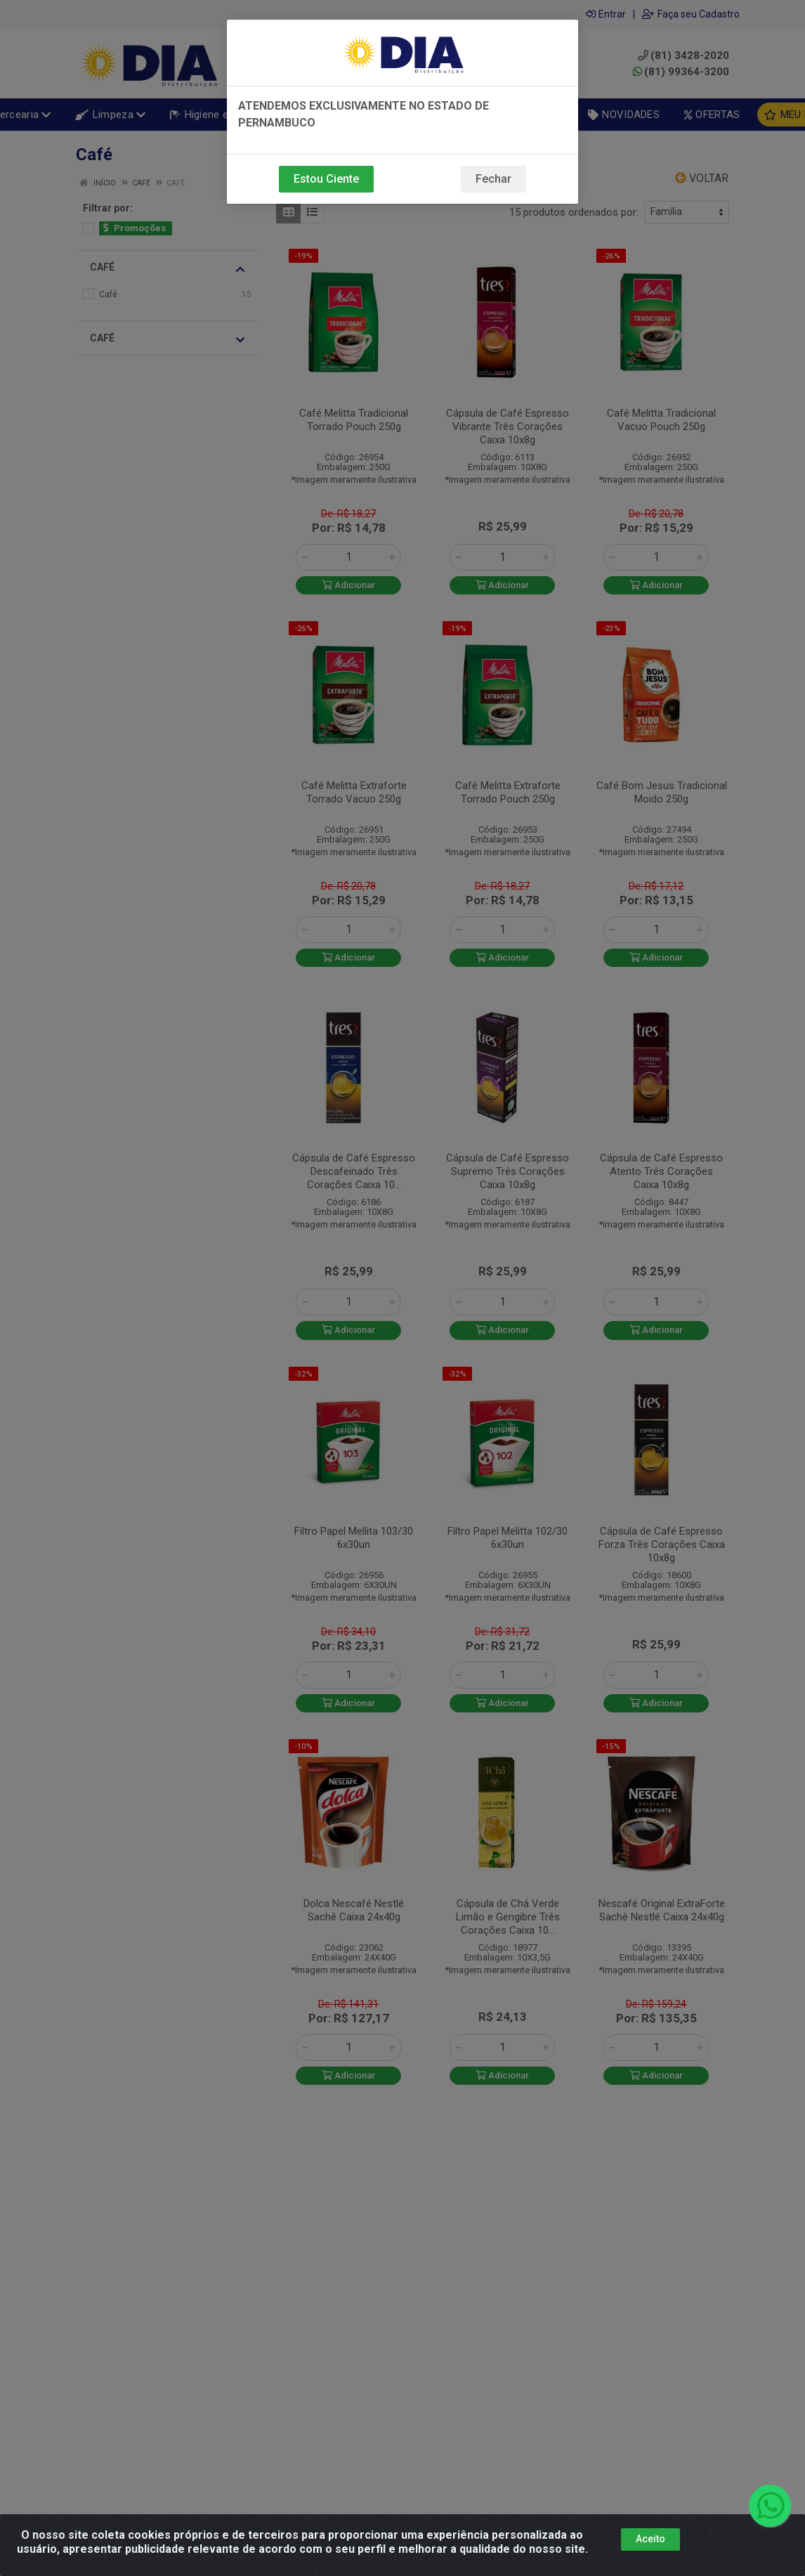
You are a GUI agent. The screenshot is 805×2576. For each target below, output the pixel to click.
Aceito (650, 2538)
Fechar (493, 179)
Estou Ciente (326, 179)
